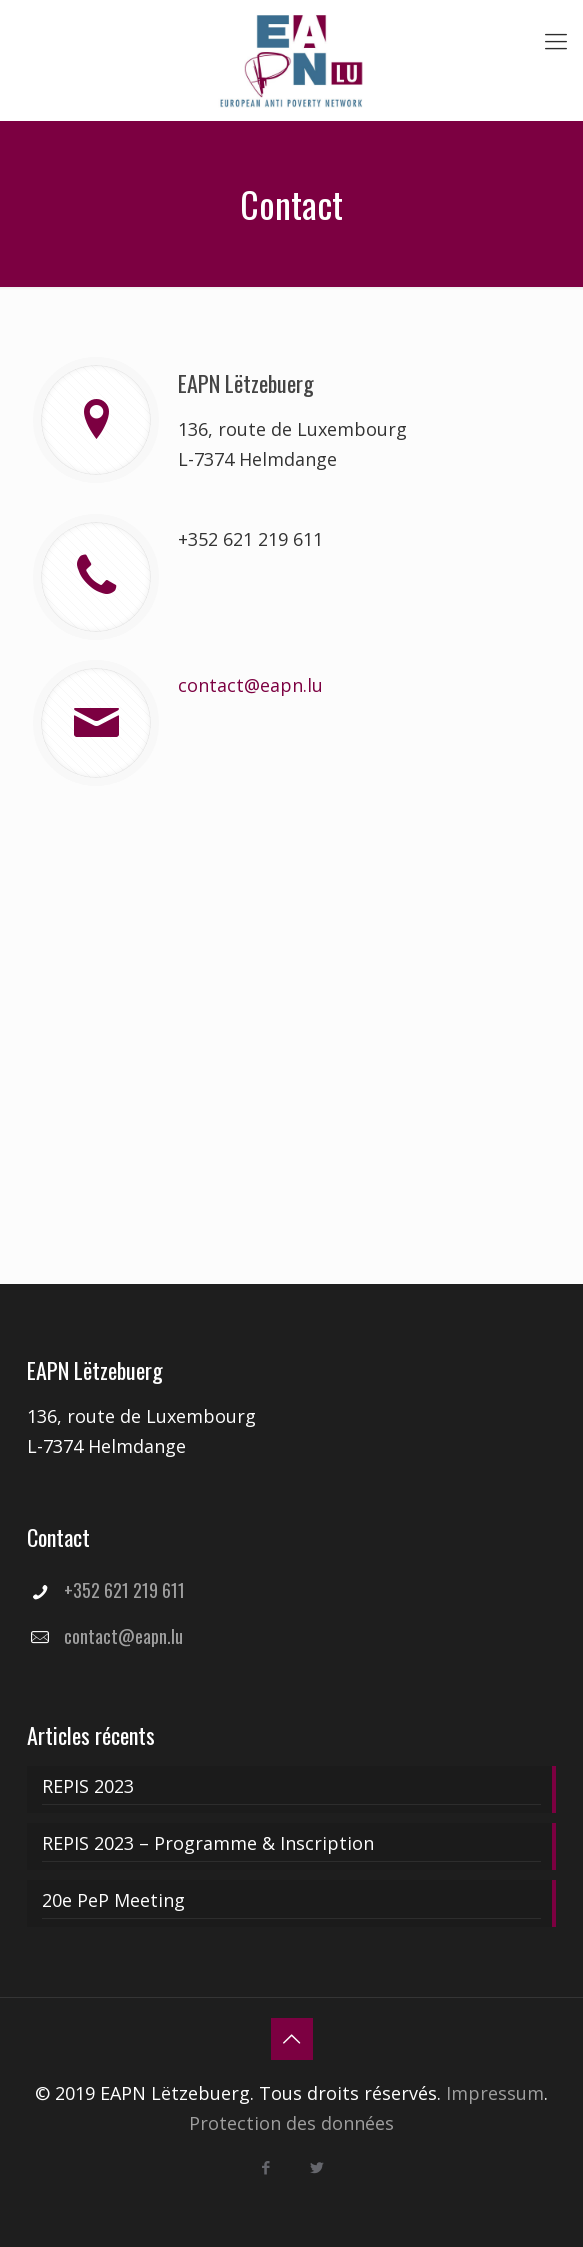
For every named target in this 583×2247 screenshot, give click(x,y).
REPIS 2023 (88, 1786)
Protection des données (291, 2123)
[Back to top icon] (292, 2039)
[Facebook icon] (266, 2167)
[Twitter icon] (317, 2167)
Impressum (495, 2093)
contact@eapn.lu (250, 685)
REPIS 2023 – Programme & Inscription (208, 1843)
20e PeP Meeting (113, 1900)
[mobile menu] (556, 40)
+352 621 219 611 (250, 539)
